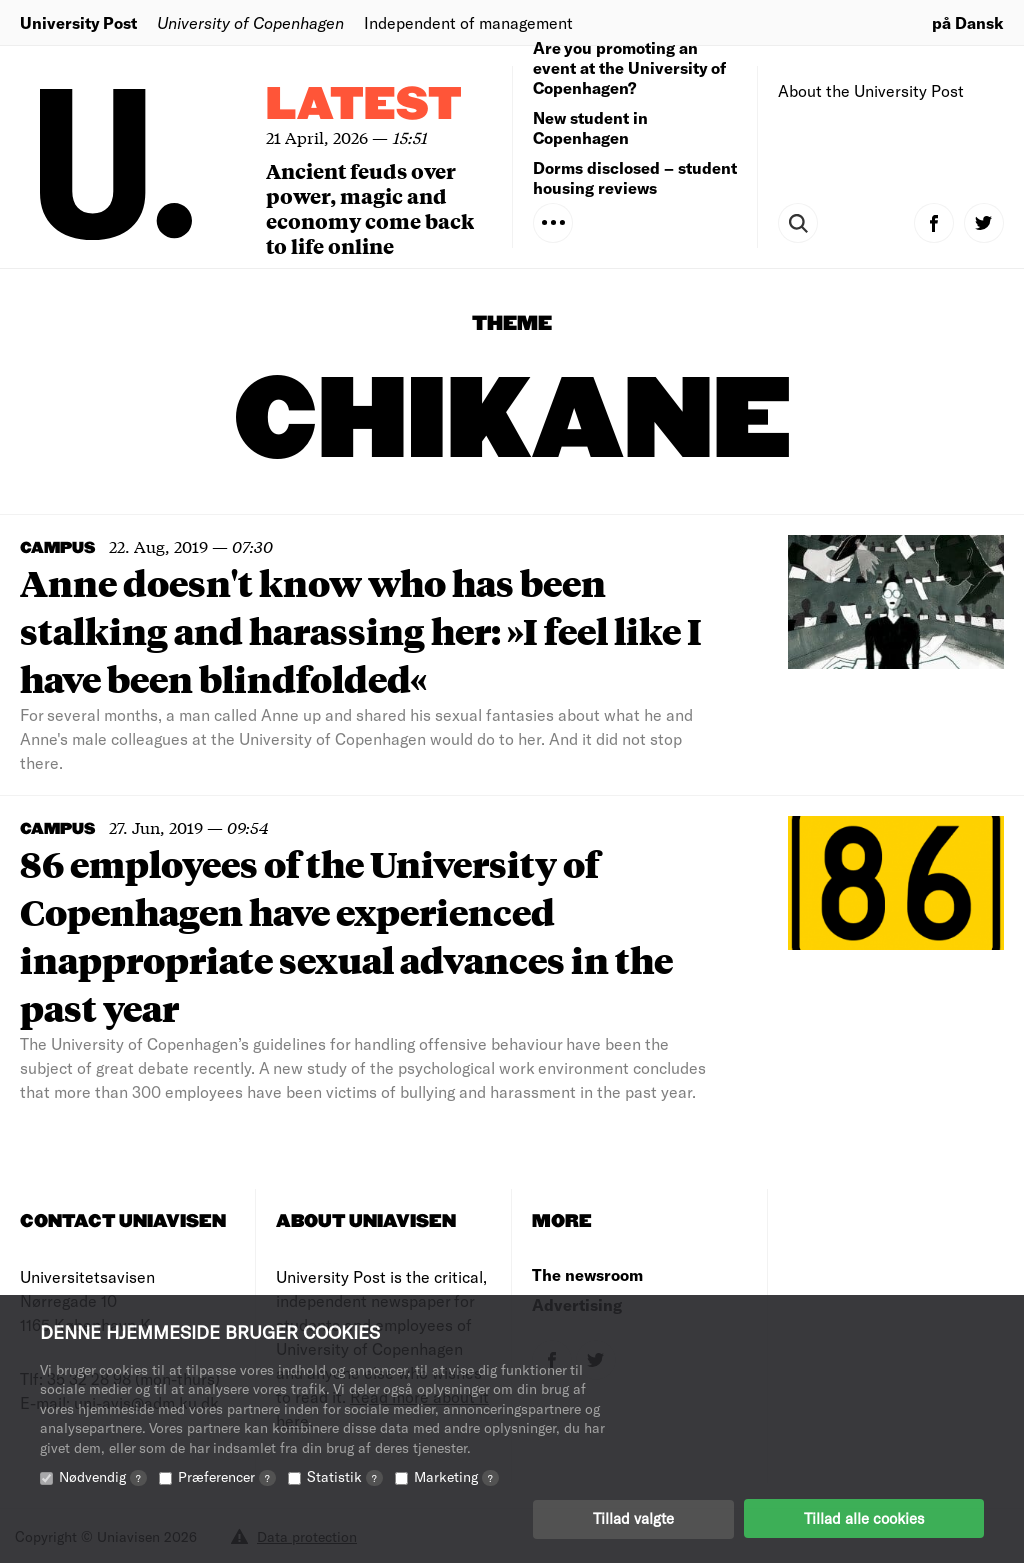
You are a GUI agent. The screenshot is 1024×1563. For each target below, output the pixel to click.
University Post (78, 22)
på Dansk (968, 22)
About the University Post (871, 90)
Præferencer (227, 1475)
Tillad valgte (633, 1518)
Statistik (345, 1475)
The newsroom (587, 1274)
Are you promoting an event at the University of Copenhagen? (629, 67)
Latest (364, 105)
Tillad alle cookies (864, 1518)
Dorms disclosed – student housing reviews (635, 177)
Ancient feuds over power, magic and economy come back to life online (370, 208)
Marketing (456, 1475)
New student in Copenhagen (590, 127)
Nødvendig (103, 1475)
